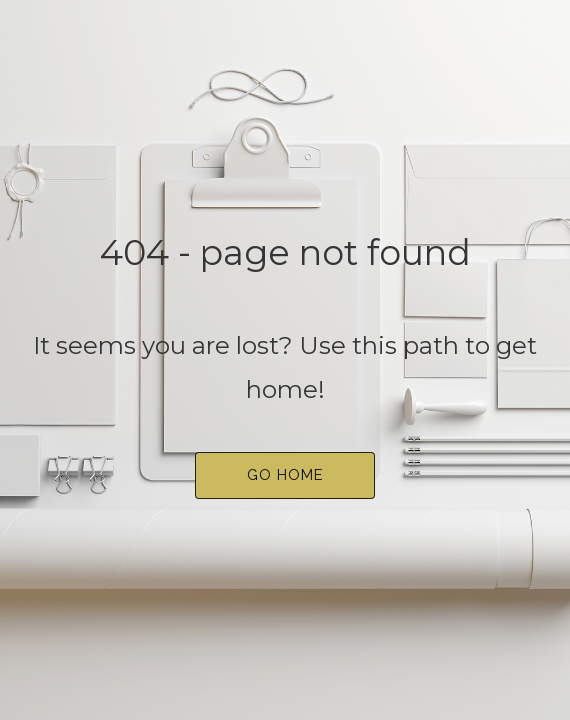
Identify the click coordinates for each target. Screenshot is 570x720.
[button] (285, 475)
